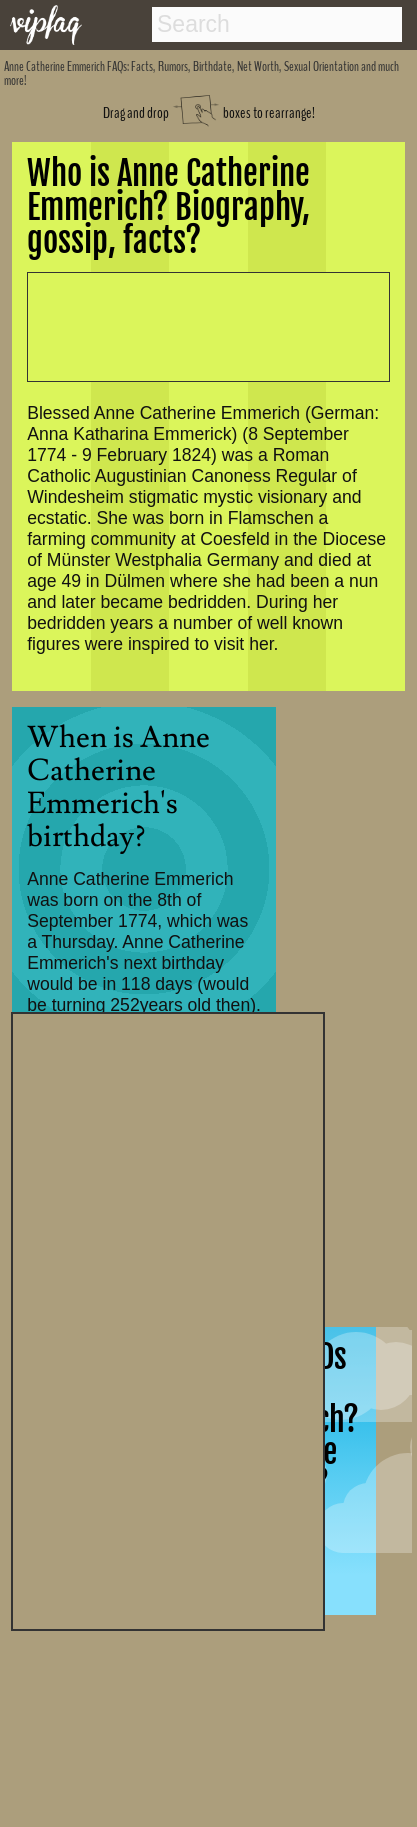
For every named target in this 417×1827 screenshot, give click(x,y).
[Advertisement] (168, 1319)
